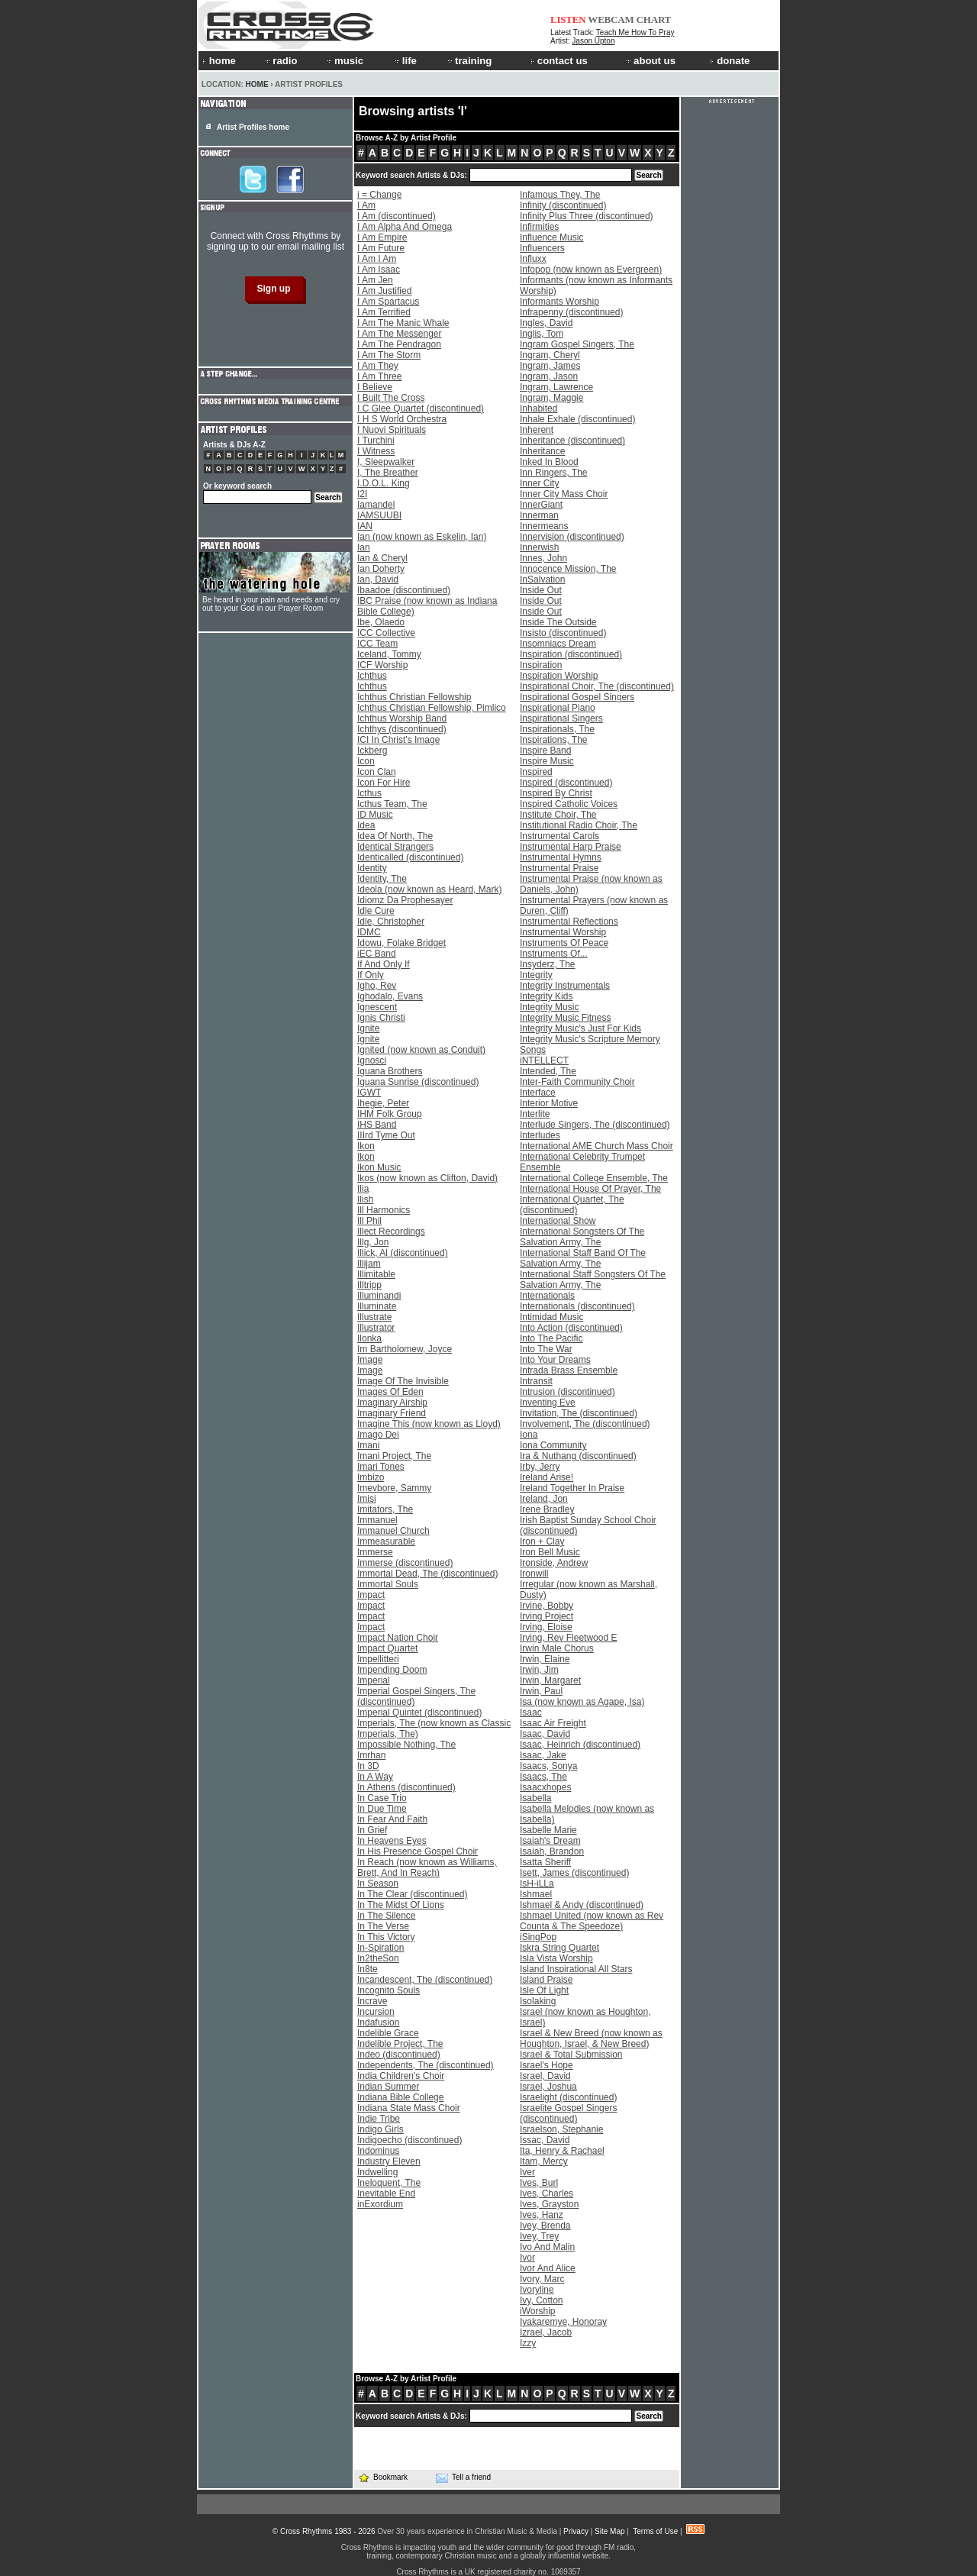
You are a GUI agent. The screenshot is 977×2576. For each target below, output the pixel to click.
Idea (366, 825)
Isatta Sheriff (545, 1862)
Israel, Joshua (548, 2086)
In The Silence (386, 1915)
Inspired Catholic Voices (568, 804)
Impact (371, 1595)
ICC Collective (386, 633)
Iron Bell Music (550, 1552)
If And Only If (383, 964)
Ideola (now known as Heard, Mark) (429, 889)
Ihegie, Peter (383, 1103)
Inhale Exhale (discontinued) (577, 419)
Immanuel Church (393, 1530)
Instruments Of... (554, 953)
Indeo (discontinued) (398, 2054)
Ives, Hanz (541, 2215)
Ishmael (536, 1894)
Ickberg (372, 750)
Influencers (542, 248)
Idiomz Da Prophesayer (405, 900)
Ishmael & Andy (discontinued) (581, 1905)
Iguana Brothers (389, 1071)
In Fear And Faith (392, 1819)
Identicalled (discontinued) (410, 857)
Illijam (369, 1263)
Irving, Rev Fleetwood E (568, 1637)
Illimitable (376, 1274)
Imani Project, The (394, 1456)
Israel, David (545, 2076)
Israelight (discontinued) (568, 2097)
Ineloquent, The (389, 2182)
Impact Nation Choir (397, 1637)
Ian (363, 547)
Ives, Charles (546, 2193)
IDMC (369, 932)
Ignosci (371, 1060)
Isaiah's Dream (550, 1840)
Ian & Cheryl (382, 558)
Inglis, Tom (541, 333)
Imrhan (371, 1755)
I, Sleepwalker (385, 462)
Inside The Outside (558, 622)
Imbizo (370, 1477)
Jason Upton (593, 41)
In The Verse (383, 1926)
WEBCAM (611, 19)
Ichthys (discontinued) (402, 729)
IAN (364, 526)
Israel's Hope (546, 2065)
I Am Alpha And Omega (404, 226)
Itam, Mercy (544, 2161)
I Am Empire (382, 237)
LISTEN (568, 19)
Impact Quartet (387, 1648)
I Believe (374, 387)
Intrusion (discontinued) (567, 1391)
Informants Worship (559, 301)
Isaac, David (545, 1734)
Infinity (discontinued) (563, 205)
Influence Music (551, 237)
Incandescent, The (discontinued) (424, 1979)
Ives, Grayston (549, 2204)
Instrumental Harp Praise (570, 846)
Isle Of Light (544, 1990)
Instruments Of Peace (564, 943)
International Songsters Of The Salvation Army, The (582, 1237)
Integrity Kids (546, 996)
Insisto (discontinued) (563, 633)
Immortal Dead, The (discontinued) (427, 1573)
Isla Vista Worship (556, 1958)
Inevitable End (386, 2193)
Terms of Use (655, 2531)
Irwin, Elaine (544, 1659)
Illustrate (374, 1317)
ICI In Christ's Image (398, 739)
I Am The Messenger (399, 333)
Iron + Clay (542, 1541)
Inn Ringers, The (554, 472)
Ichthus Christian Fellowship (414, 697)
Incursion (376, 2011)
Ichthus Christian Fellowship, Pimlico (431, 707)
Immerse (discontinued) (405, 1563)
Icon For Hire (383, 782)
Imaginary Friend (391, 1413)
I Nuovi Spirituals (391, 429)
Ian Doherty (381, 568)
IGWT (369, 1092)
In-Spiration (380, 1947)
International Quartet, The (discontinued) (572, 1204)
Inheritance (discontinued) (572, 440)
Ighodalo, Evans (390, 996)
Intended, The (548, 1071)
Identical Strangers (395, 846)
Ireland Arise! (546, 1477)
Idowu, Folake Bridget (401, 943)
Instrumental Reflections (569, 921)
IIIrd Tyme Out (386, 1135)
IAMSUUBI (379, 515)
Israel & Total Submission (571, 2054)
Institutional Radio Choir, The (578, 825)
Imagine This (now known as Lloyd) (429, 1424)
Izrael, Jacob (546, 2332)
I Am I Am (376, 258)
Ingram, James (550, 365)
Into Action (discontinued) (571, 1327)
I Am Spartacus (388, 301)
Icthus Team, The (392, 804)
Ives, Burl (539, 2182)
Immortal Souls (387, 1584)
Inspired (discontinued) (566, 782)
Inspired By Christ (556, 793)
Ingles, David (546, 323)
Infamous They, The (560, 194)
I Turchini (376, 440)
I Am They (377, 365)
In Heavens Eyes (392, 1840)
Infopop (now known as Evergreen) (591, 269)
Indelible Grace (388, 2033)
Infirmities (539, 226)
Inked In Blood (549, 462)
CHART (654, 19)
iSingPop (538, 1937)
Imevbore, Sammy (394, 1488)
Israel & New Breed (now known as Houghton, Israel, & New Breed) (591, 2038)
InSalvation (542, 579)
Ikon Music (379, 1167)
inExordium (380, 2204)
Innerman (539, 515)
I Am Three (379, 376)
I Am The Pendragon (399, 344)
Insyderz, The (547, 964)
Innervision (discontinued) (572, 536)
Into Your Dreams (555, 1359)
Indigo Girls (380, 2129)
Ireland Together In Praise (572, 1488)
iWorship (537, 2311)
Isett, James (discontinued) (574, 1872)
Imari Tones (381, 1466)
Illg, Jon (373, 1242)
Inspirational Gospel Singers (577, 697)
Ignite (368, 1028)
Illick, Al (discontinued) (402, 1253)
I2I (362, 494)
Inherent (536, 429)
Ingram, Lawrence (556, 387)
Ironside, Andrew (554, 1563)
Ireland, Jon (544, 1498)
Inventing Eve (548, 1402)
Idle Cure (376, 910)
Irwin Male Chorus (557, 1648)
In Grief (372, 1830)
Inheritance (542, 451)
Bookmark (383, 2477)
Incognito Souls (388, 1990)
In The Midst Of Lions (400, 1905)
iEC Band (376, 953)
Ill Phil (369, 1220)
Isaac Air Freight (553, 1723)
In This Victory (386, 1937)
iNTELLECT (544, 1060)
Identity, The (382, 878)
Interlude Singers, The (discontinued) (595, 1124)
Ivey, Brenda (545, 2225)
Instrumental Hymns (560, 857)
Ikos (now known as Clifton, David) (427, 1178)
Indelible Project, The (400, 2044)
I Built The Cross (390, 397)
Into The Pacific (551, 1338)
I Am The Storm (389, 355)
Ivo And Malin (547, 2247)
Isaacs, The (543, 1776)
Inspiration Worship (559, 675)
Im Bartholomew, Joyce (404, 1349)
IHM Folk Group (389, 1114)
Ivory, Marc (542, 2279)
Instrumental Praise (559, 868)
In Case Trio (382, 1798)
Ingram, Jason (549, 376)
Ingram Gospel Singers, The (577, 344)
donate (730, 60)
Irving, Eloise (546, 1627)
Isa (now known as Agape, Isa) (582, 1701)
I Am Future (381, 248)
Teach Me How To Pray (635, 32)
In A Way (375, 1776)
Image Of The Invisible (403, 1381)
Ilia (363, 1188)
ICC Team (377, 643)
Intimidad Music (551, 1317)
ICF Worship (382, 665)
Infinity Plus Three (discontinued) (586, 216)
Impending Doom (392, 1669)
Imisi (366, 1498)
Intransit (536, 1381)
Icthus (369, 793)
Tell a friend (463, 2477)
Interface (538, 1092)
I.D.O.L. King (383, 483)
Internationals (547, 1295)
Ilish (365, 1199)
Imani (368, 1445)
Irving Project (546, 1616)
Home (257, 84)
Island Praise (546, 1979)
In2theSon (378, 1958)
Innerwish (539, 547)
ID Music (375, 814)
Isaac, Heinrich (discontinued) (580, 1744)
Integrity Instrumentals (565, 985)
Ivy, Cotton (541, 2300)
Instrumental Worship (563, 932)
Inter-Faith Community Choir (577, 1082)
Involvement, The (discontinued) (585, 1424)
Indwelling (377, 2172)
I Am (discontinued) (396, 216)
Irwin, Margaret (550, 1680)
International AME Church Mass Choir (596, 1146)
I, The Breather (387, 472)
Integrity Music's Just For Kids (580, 1028)
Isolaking (538, 2001)
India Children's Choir (400, 2076)
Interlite (535, 1114)
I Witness (376, 451)
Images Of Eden (390, 1391)
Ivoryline (537, 2289)
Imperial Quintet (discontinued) (419, 1712)
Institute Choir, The (558, 814)
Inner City (539, 483)
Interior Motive (549, 1103)
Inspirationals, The (557, 729)
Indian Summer (388, 2086)
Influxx (533, 258)
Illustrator (376, 1327)
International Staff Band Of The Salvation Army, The (583, 1258)
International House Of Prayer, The (590, 1188)
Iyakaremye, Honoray (563, 2321)
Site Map (609, 2531)
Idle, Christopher (390, 921)
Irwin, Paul (541, 1691)
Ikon (366, 1146)
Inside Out (541, 590)
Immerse (375, 1552)
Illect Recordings (391, 1231)
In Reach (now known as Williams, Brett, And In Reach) (427, 1867)
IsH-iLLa (537, 1883)
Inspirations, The (554, 739)
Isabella (535, 1798)
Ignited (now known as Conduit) (421, 1049)
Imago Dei (378, 1434)
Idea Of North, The (395, 836)
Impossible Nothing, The (406, 1744)
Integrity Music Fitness (565, 1017)
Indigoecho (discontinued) (409, 2140)
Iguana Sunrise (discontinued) (418, 1082)
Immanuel (377, 1520)
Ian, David (377, 579)
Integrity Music (549, 1007)
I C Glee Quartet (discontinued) (420, 408)
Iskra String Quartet (559, 1947)
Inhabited (538, 408)
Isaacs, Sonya (548, 1766)
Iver (527, 2172)
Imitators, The (385, 1509)
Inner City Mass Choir (564, 494)
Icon (366, 761)
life (405, 60)
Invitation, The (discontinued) (578, 1413)
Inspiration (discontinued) (571, 654)
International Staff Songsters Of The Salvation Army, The (593, 1279)
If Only (370, 975)
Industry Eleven (389, 2161)
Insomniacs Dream (558, 643)
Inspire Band (545, 750)
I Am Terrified (384, 312)
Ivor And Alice (548, 2268)
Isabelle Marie (548, 1830)
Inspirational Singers (561, 718)
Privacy (575, 2531)
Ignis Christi (381, 1017)
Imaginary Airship (392, 1402)
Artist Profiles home (253, 127)
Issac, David (544, 2140)
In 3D (368, 1766)
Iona (528, 1434)
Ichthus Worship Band (402, 718)
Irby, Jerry (539, 1466)
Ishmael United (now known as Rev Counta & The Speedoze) (591, 1921)
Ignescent (377, 1007)
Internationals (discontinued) (577, 1306)
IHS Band (376, 1124)
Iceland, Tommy (389, 654)
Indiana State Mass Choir (408, 2108)
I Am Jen (375, 280)
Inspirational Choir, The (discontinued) (597, 686)
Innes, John (543, 558)
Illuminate (376, 1306)
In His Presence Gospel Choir (417, 1851)
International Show (557, 1220)
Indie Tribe (378, 2118)
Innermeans (544, 526)
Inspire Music (547, 761)
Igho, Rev (376, 985)
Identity (372, 868)
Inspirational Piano (557, 707)
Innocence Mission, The (568, 568)
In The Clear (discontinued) (412, 1894)
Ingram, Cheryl (550, 355)
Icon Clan (376, 772)
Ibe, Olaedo (381, 622)
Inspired (536, 772)
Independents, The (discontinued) (425, 2065)
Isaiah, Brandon (552, 1851)
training (469, 60)
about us (650, 60)
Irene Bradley (547, 1509)
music (344, 60)
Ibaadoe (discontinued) (403, 590)
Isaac (531, 1712)
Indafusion (378, 2022)
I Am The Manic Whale (403, 323)
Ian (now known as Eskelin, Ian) (421, 536)
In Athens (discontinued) (406, 1787)
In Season (377, 1883)
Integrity (536, 975)
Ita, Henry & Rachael (562, 2150)
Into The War (546, 1349)
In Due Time (382, 1808)
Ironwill (534, 1573)
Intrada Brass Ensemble (568, 1370)
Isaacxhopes (545, 1787)
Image (369, 1359)
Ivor (527, 2257)
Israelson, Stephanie (561, 2129)
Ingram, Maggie (551, 397)
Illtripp (369, 1285)
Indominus (378, 2150)
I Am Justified (384, 291)
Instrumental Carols (559, 836)
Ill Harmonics (383, 1210)
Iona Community (553, 1445)
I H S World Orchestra (402, 419)
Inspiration (541, 665)
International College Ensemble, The (594, 1178)
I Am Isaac (378, 269)
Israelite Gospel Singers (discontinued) (568, 2113)
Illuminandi (379, 1295)
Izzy (528, 2343)
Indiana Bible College (400, 2097)
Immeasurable (386, 1541)
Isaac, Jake (543, 1755)
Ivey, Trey (539, 2236)
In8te (367, 1969)
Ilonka (369, 1338)
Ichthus (372, 675)
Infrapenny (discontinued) (571, 312)
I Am (366, 205)
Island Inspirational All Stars (576, 1969)
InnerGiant (541, 504)
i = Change (379, 194)
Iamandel (376, 504)
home (219, 60)
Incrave (372, 2001)
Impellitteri (378, 1659)
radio (280, 60)
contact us (559, 60)
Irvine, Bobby (546, 1605)
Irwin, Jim (539, 1669)
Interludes (540, 1135)
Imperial (373, 1680)
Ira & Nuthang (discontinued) (578, 1456)
